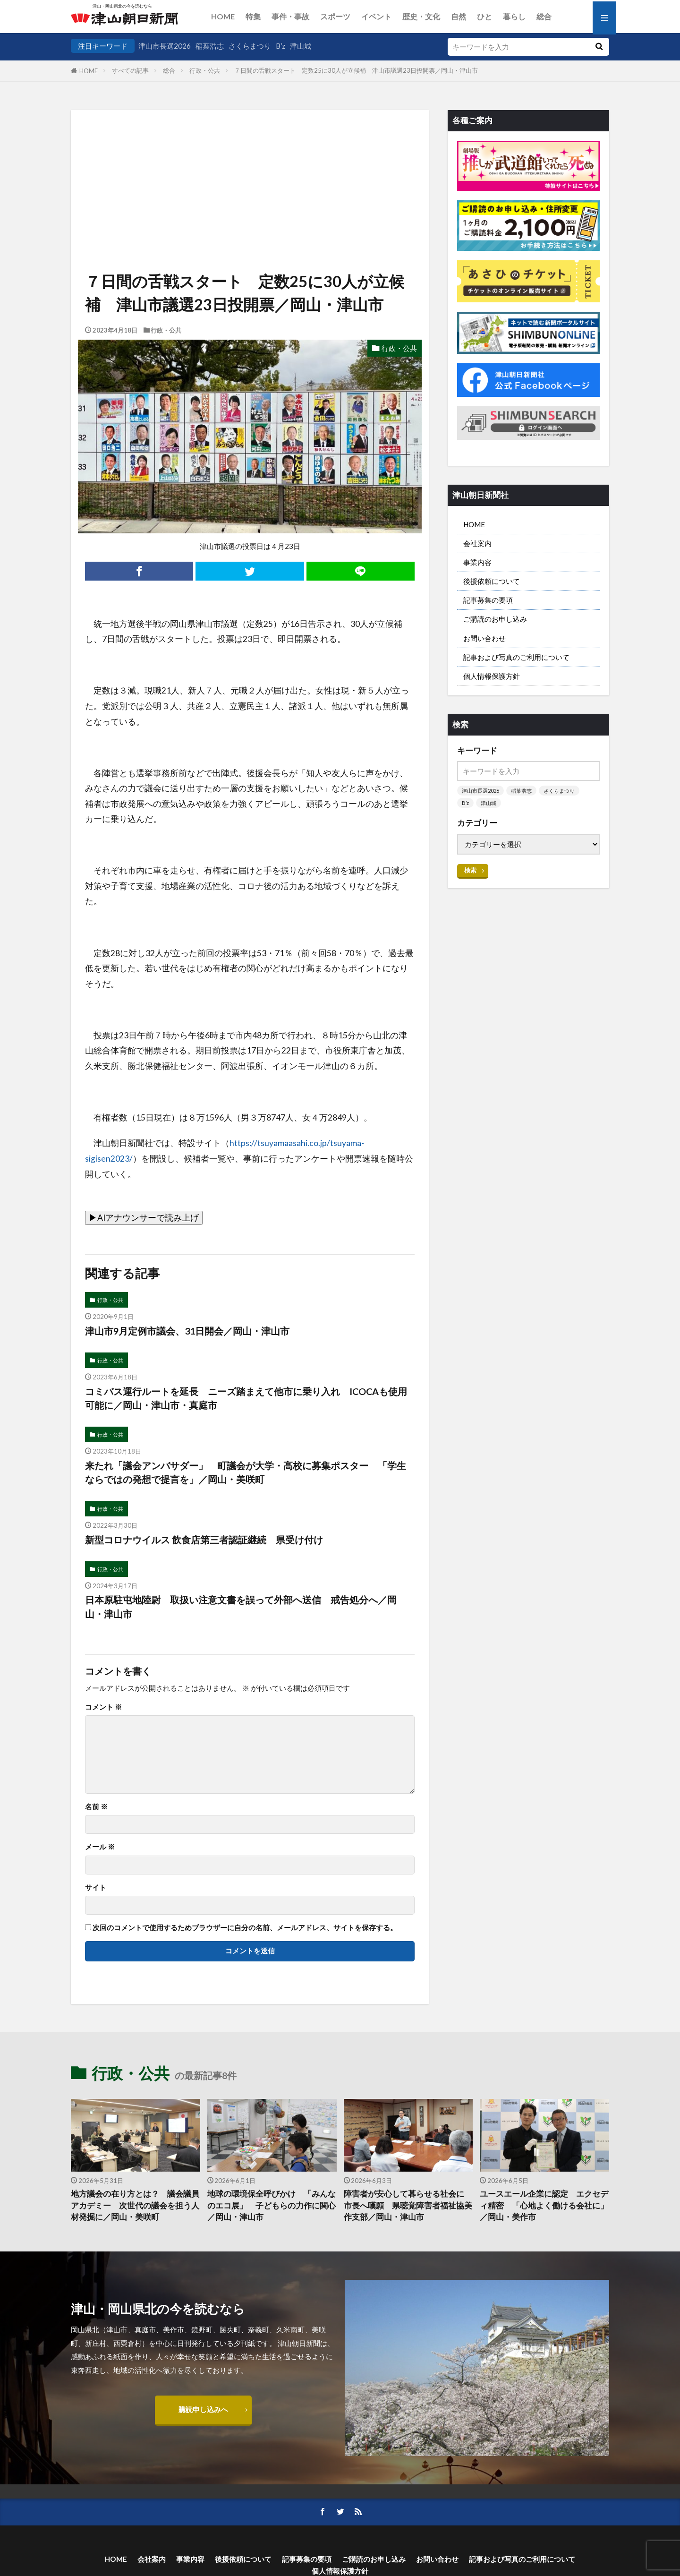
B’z (280, 46)
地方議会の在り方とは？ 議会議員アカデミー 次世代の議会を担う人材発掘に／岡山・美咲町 (135, 2205)
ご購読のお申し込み (495, 619)
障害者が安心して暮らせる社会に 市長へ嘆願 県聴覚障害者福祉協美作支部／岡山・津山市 (408, 2205)
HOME (223, 16)
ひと (484, 16)
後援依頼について (491, 581)
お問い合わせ (484, 638)
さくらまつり (250, 46)
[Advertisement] (250, 158)
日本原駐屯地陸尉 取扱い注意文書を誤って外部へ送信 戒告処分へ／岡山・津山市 (241, 1606)
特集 (253, 16)
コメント (103, 1707)
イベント (376, 16)
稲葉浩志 (210, 46)
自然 (458, 16)
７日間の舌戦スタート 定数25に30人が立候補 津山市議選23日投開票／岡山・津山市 (356, 70)
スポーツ (335, 16)
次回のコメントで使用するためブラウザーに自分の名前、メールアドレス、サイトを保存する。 (245, 1927)
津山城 (300, 46)
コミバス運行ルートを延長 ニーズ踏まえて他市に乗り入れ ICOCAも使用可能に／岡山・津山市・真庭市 (246, 1398)
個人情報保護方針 (491, 676)
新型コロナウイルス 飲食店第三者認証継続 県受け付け (204, 1539)
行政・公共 (204, 70)
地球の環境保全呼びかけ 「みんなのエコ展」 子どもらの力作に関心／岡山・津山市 (271, 2205)
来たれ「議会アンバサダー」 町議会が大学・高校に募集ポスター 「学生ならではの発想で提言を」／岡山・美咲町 (245, 1472)
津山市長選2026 (164, 46)
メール (100, 1846)
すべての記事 (130, 70)
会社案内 (477, 543)
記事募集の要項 (488, 600)
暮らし (514, 16)
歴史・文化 (421, 16)
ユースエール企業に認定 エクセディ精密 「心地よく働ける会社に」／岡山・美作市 (544, 2205)
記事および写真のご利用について (516, 657)
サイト (95, 1887)
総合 (544, 16)
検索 (470, 870)
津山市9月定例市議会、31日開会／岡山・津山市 (187, 1330)
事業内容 (477, 562)
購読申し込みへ (203, 2409)
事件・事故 (290, 16)
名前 (96, 1806)
